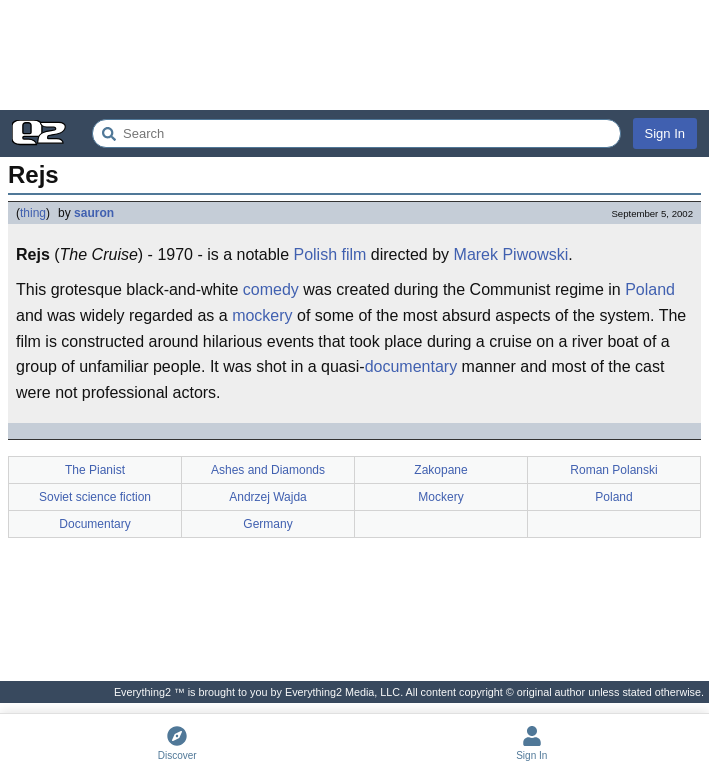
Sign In (665, 133)
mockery (262, 315)
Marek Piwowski (511, 254)
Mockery (440, 497)
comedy (271, 289)
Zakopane (440, 470)
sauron (94, 213)
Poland (650, 289)
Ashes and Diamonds (268, 470)
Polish (315, 254)
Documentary (94, 524)
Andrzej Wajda (268, 497)
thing (33, 213)
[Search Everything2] (356, 133)
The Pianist (95, 470)
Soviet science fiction (95, 497)
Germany (267, 524)
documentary (411, 366)
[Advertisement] (354, 55)
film (354, 254)
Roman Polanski (613, 470)
